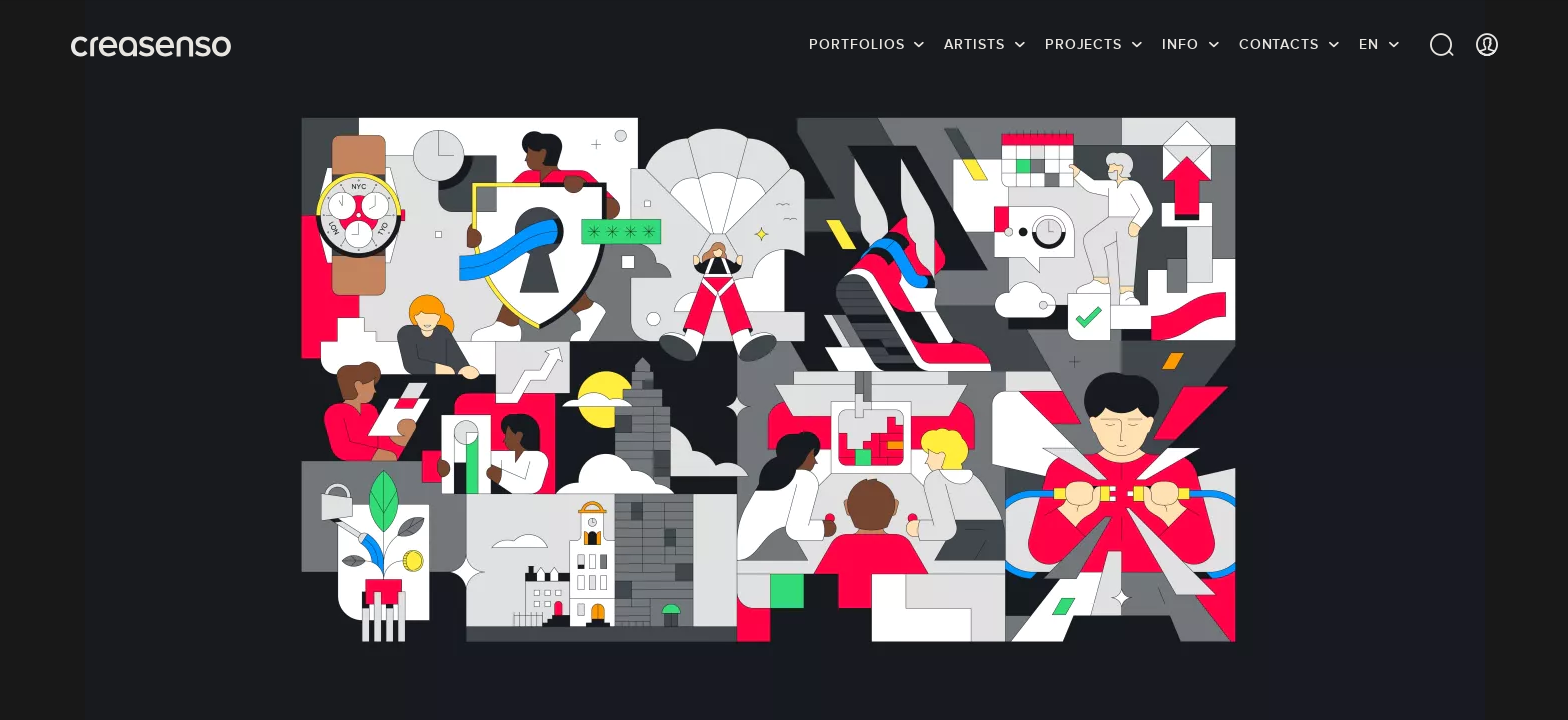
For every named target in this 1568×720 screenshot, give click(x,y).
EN (1369, 45)
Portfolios (856, 45)
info (1180, 45)
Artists (974, 45)
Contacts (1279, 45)
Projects (1083, 45)
